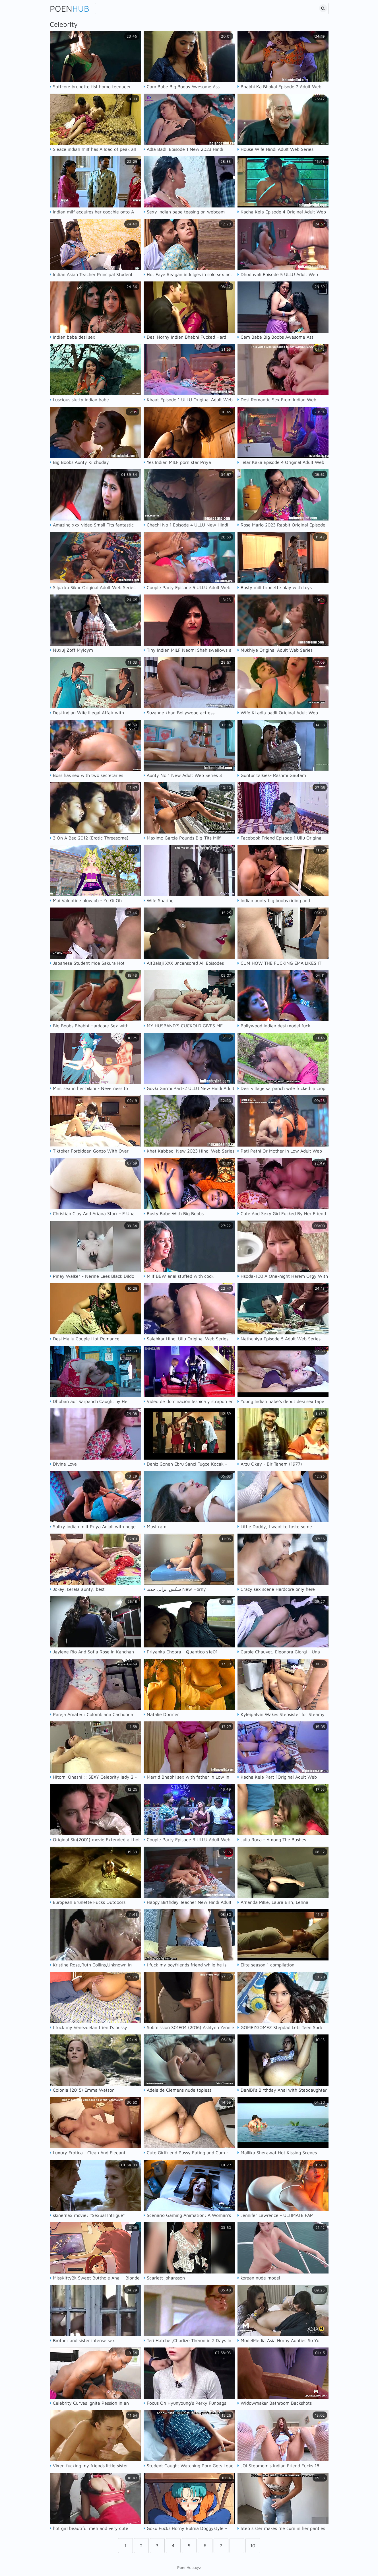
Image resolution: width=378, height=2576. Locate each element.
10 (252, 2545)
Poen (69, 8)
